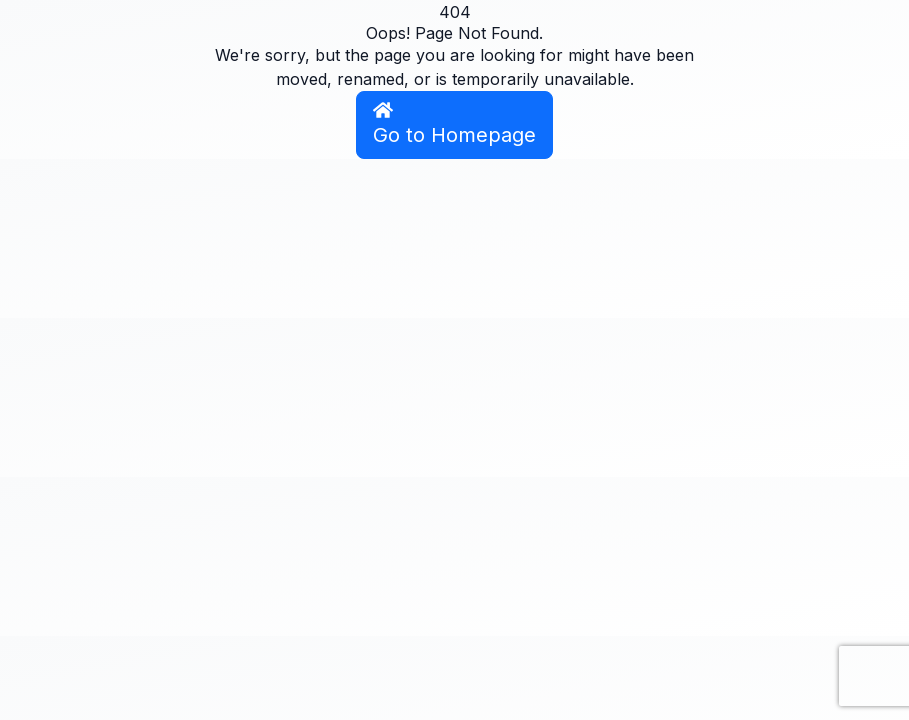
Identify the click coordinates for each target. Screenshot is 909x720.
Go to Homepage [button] (454, 123)
